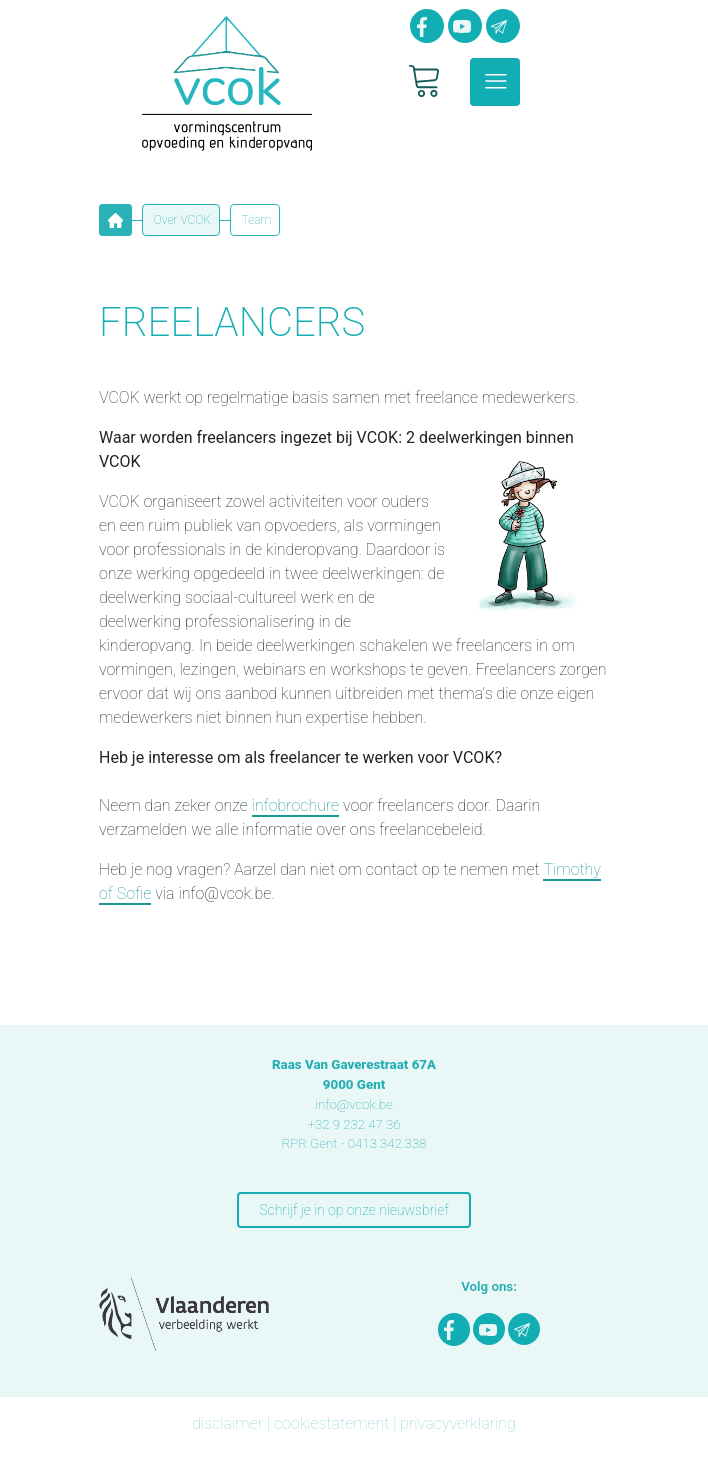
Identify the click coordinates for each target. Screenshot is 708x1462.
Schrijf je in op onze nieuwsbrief (353, 1210)
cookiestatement (331, 1423)
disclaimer (227, 1423)
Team (255, 220)
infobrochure (296, 805)
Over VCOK (181, 220)
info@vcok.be (354, 1104)
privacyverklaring (458, 1423)
